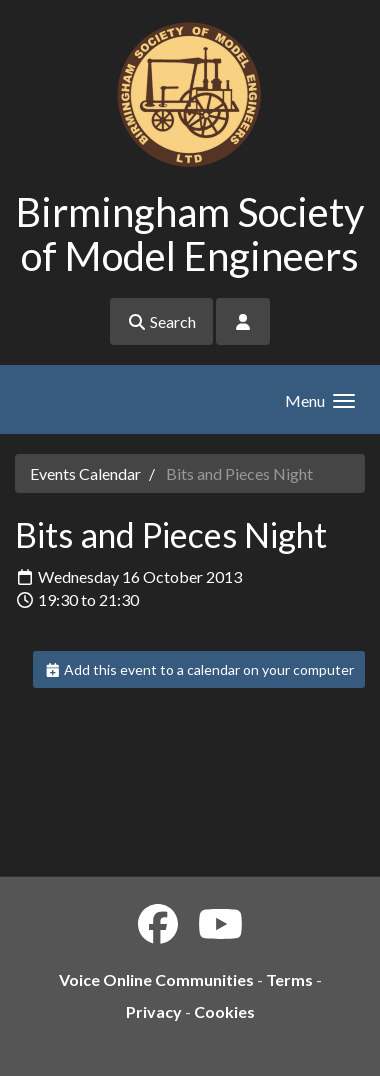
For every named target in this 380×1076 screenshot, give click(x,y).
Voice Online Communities (156, 979)
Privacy (154, 1011)
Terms (289, 979)
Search (161, 321)
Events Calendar (85, 473)
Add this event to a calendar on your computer (199, 669)
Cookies (224, 1011)
